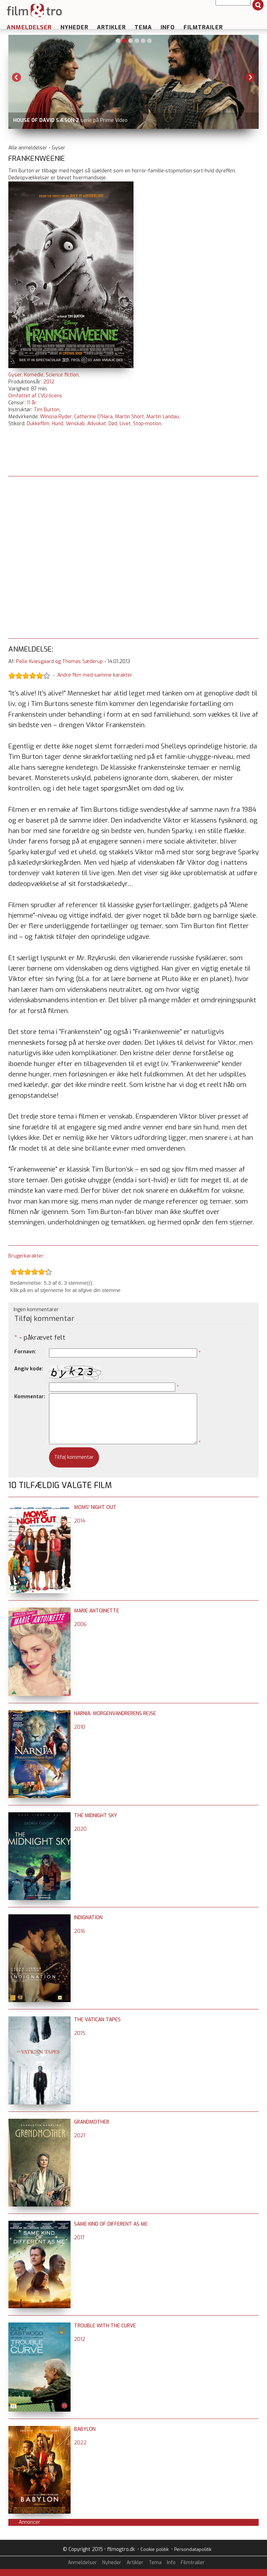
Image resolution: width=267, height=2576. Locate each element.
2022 (80, 2442)
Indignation (88, 1917)
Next (250, 77)
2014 (79, 1521)
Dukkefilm (38, 423)
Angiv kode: (28, 1368)
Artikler (111, 27)
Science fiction (62, 375)
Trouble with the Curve (105, 2325)
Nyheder (74, 27)
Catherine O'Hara (93, 416)
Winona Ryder (56, 416)
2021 (79, 2135)
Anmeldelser (29, 27)
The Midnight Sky (95, 1815)
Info (168, 27)
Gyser (15, 375)
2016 (79, 1931)
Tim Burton (46, 409)
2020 (80, 1829)
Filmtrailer (203, 27)
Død (112, 423)
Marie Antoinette (96, 1611)
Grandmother (91, 2122)
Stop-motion (147, 423)
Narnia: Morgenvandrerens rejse (115, 1713)
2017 (79, 2237)
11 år (32, 402)
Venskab (75, 423)
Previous (17, 77)
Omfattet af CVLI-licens (35, 395)
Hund (57, 423)
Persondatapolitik (192, 2549)
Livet (125, 423)
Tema (143, 27)
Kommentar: (29, 1396)
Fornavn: (25, 1351)
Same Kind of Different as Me (111, 2224)
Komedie (33, 375)
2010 (79, 1727)
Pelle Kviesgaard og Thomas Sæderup (59, 661)
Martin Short (129, 416)
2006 (80, 1624)
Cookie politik (154, 2549)
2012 (48, 382)
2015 (79, 2033)
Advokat (96, 423)
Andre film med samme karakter (94, 675)
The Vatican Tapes (97, 2019)
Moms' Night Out (95, 1507)
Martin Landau (162, 416)
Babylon (85, 2429)
